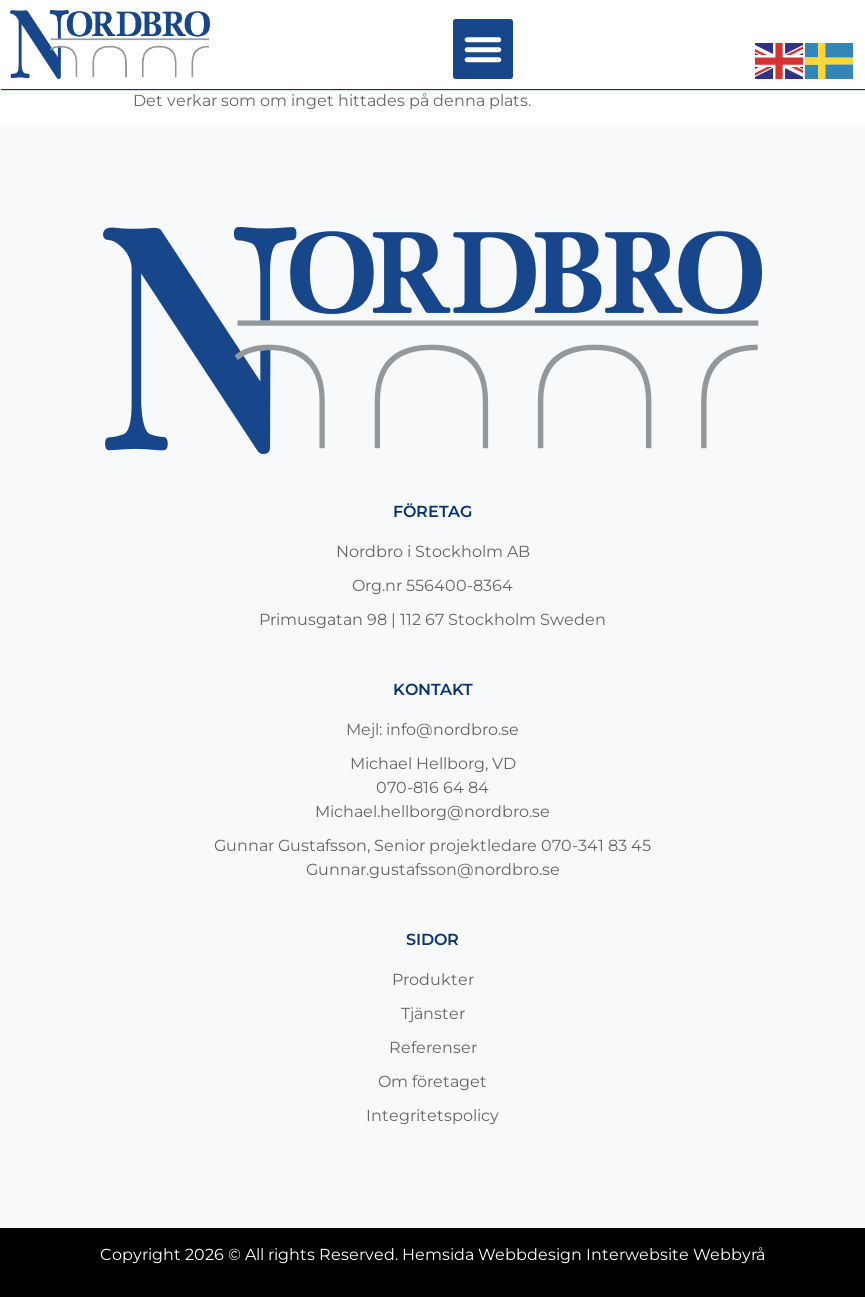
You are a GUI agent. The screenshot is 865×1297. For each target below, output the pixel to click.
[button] (483, 49)
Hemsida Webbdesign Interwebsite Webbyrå (583, 1254)
